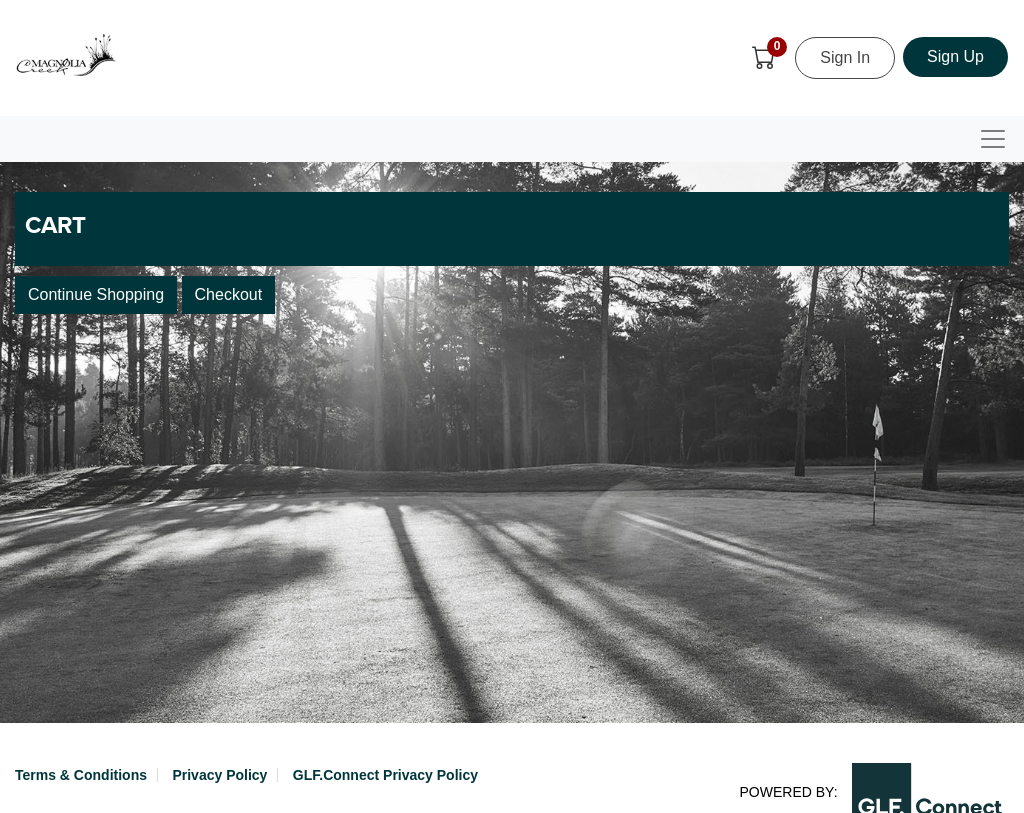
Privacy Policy (219, 775)
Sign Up (955, 56)
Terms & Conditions (81, 775)
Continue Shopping (96, 294)
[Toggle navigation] (993, 139)
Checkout (229, 294)
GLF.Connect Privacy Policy (385, 775)
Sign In (845, 57)
